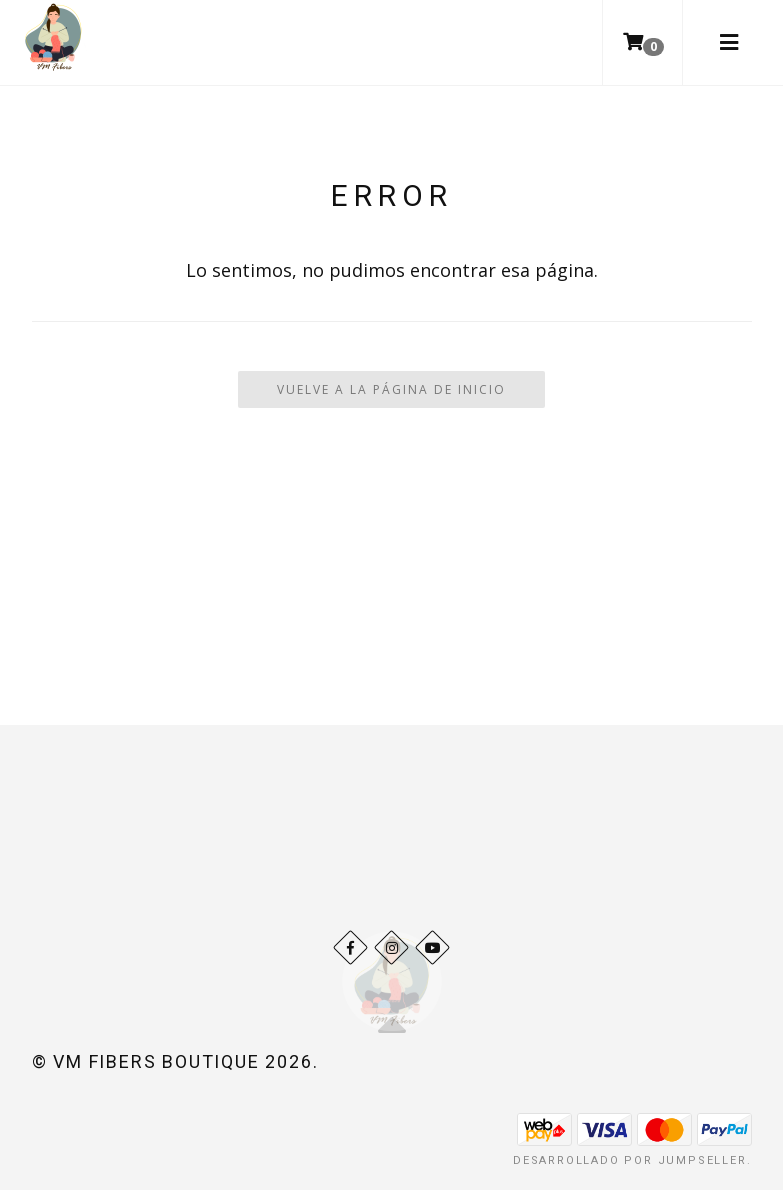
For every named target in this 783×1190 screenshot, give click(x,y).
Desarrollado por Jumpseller (630, 1160)
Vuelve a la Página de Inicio (391, 389)
